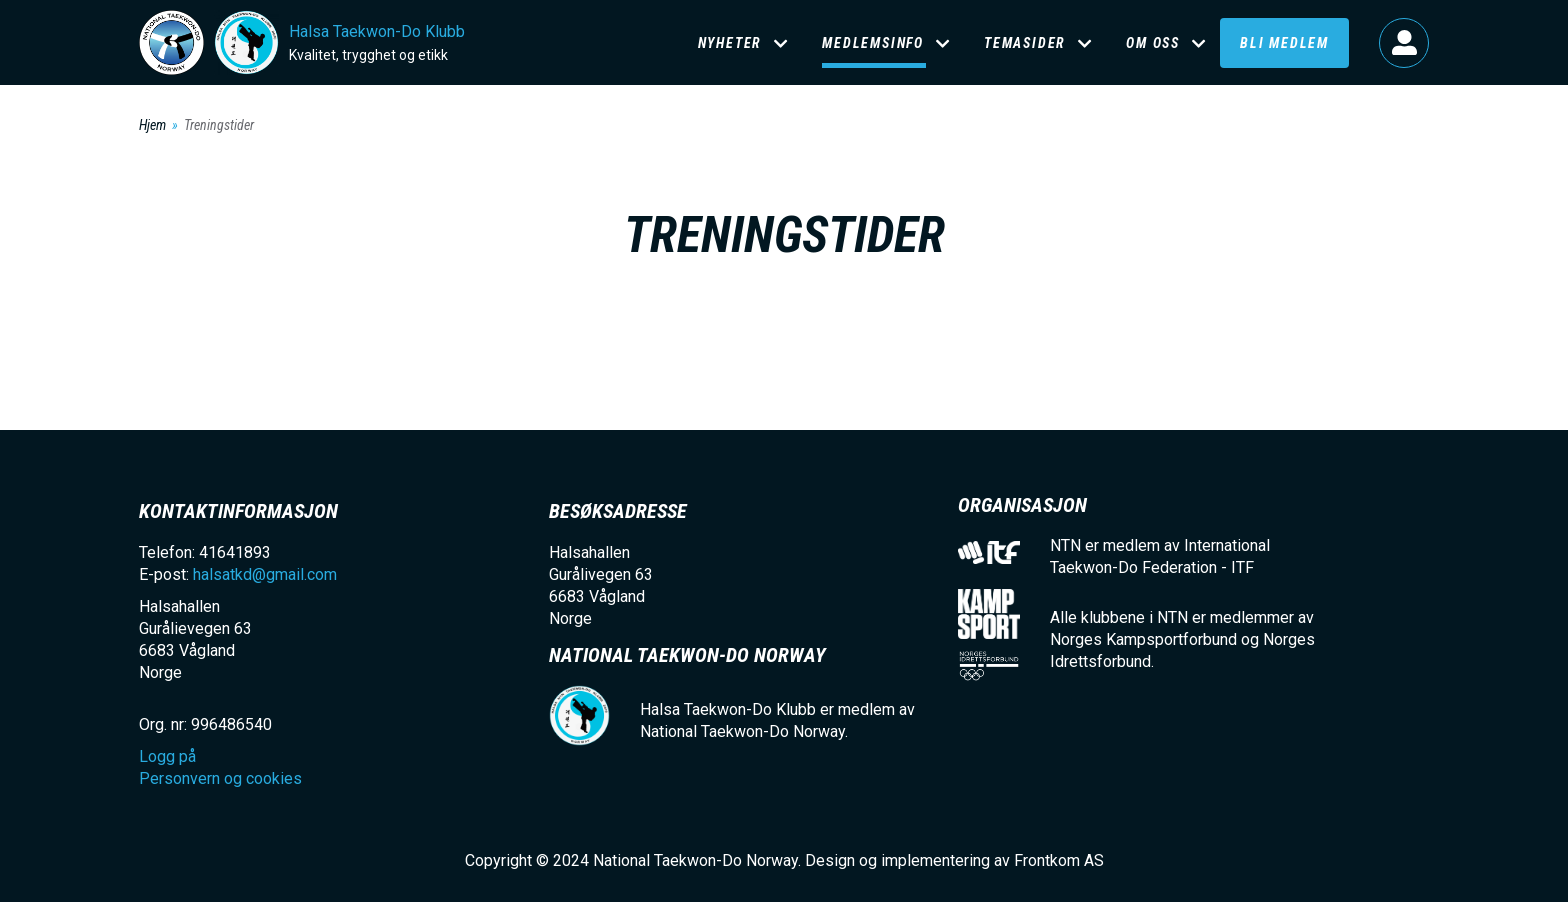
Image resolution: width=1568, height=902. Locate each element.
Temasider (1025, 43)
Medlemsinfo (873, 43)
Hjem (152, 125)
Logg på (1404, 43)
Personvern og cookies (220, 778)
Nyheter (730, 43)
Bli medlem (1284, 43)
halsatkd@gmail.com (265, 574)
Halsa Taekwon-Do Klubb (377, 31)
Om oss (1153, 43)
